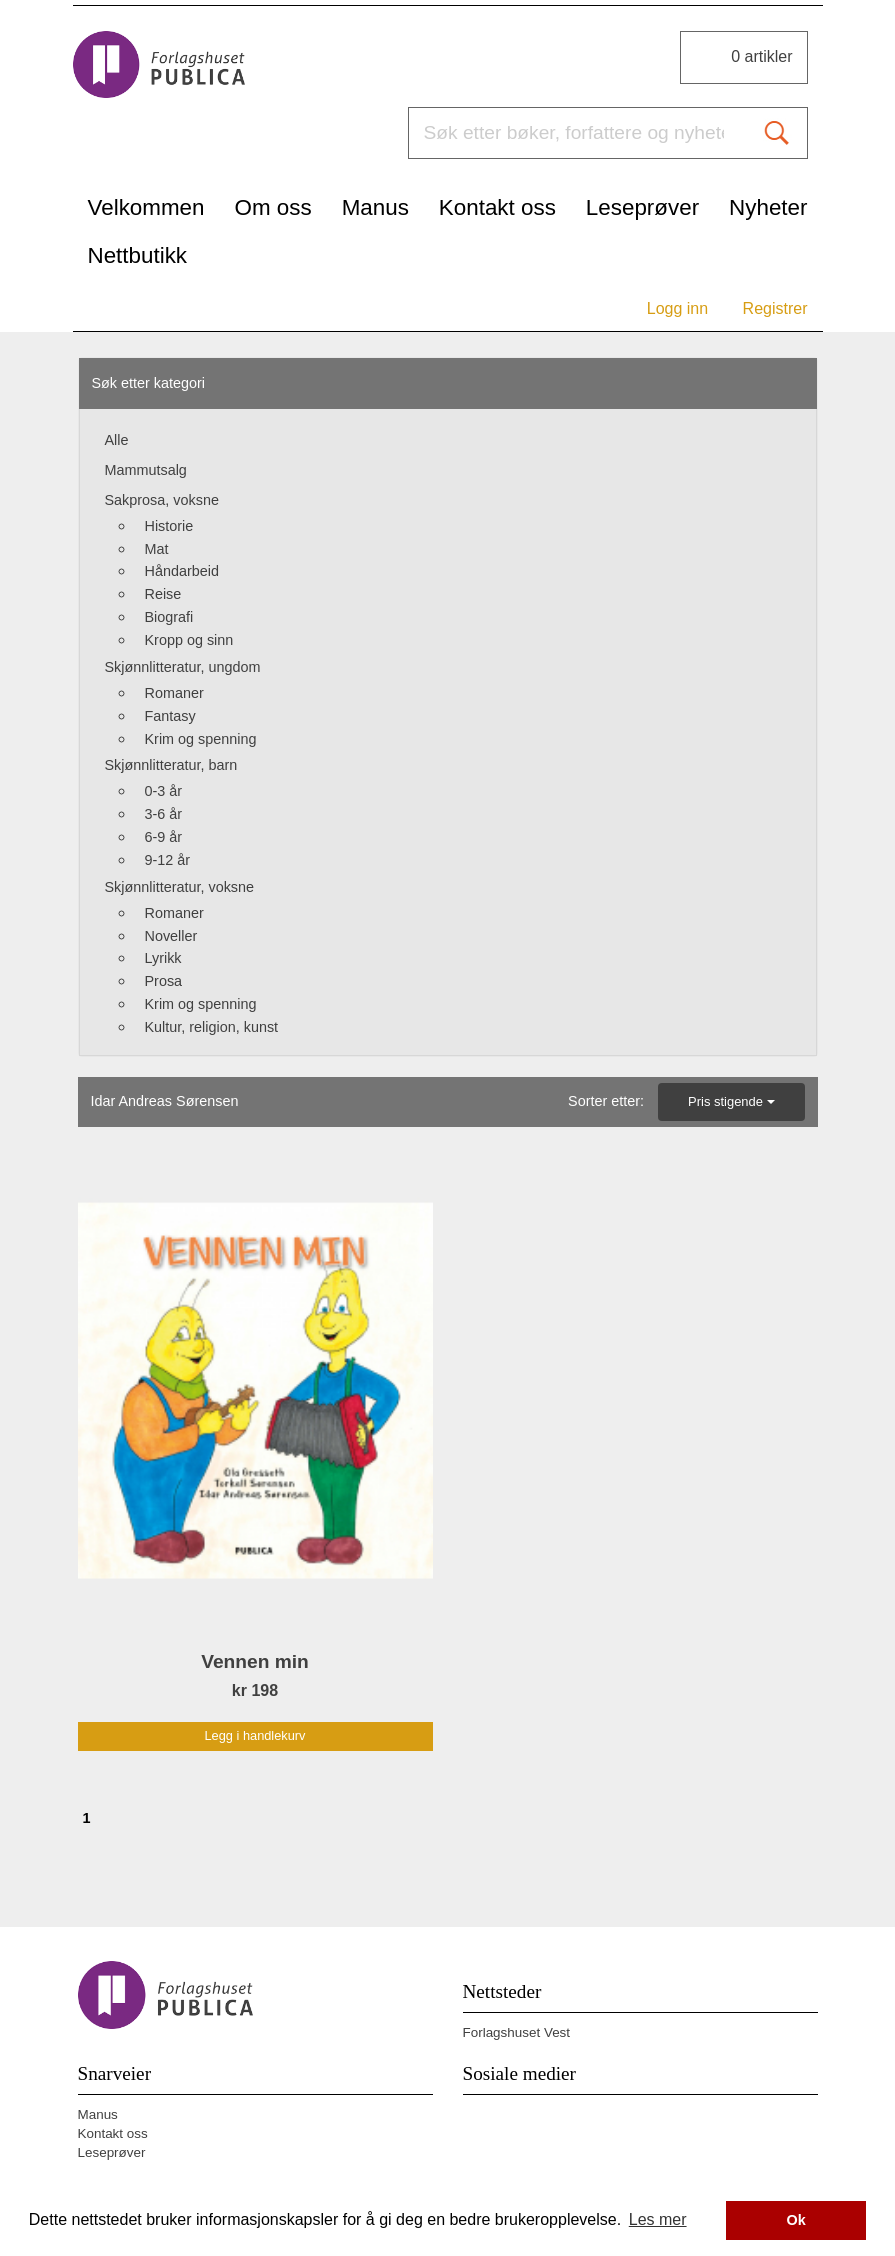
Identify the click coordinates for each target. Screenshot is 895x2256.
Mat (157, 549)
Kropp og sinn (189, 640)
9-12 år (168, 860)
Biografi (169, 617)
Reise (163, 594)
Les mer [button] (658, 2219)
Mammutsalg (146, 470)
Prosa (164, 981)
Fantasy (170, 716)
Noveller (171, 936)
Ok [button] (796, 2220)
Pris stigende (731, 1101)
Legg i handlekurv (254, 1735)
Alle (117, 440)
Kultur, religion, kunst (212, 1027)
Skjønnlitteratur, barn (171, 765)
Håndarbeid (182, 571)
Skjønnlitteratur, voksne (180, 887)
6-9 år (164, 837)
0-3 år (164, 791)
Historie (169, 526)
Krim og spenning (201, 739)
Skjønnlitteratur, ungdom (183, 667)
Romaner (174, 693)
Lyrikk (163, 958)
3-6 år (164, 814)
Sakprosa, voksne (162, 500)
